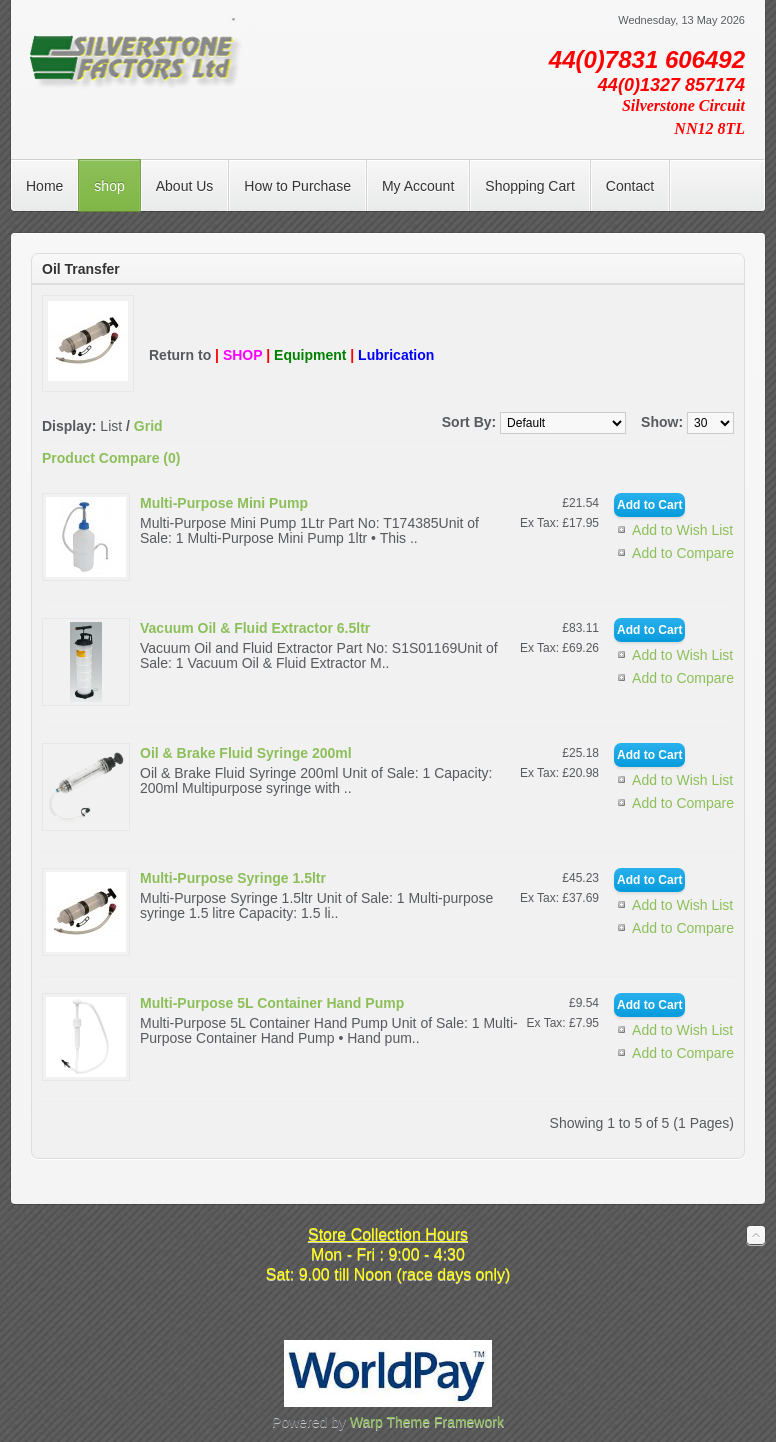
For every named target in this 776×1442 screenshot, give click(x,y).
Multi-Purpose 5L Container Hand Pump (272, 1003)
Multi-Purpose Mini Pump (224, 503)
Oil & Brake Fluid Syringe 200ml (246, 753)
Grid (148, 426)
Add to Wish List (682, 530)
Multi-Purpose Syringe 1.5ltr (233, 878)
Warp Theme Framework (427, 1422)
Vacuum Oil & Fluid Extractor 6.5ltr (255, 628)
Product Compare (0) (111, 458)
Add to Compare (683, 553)
